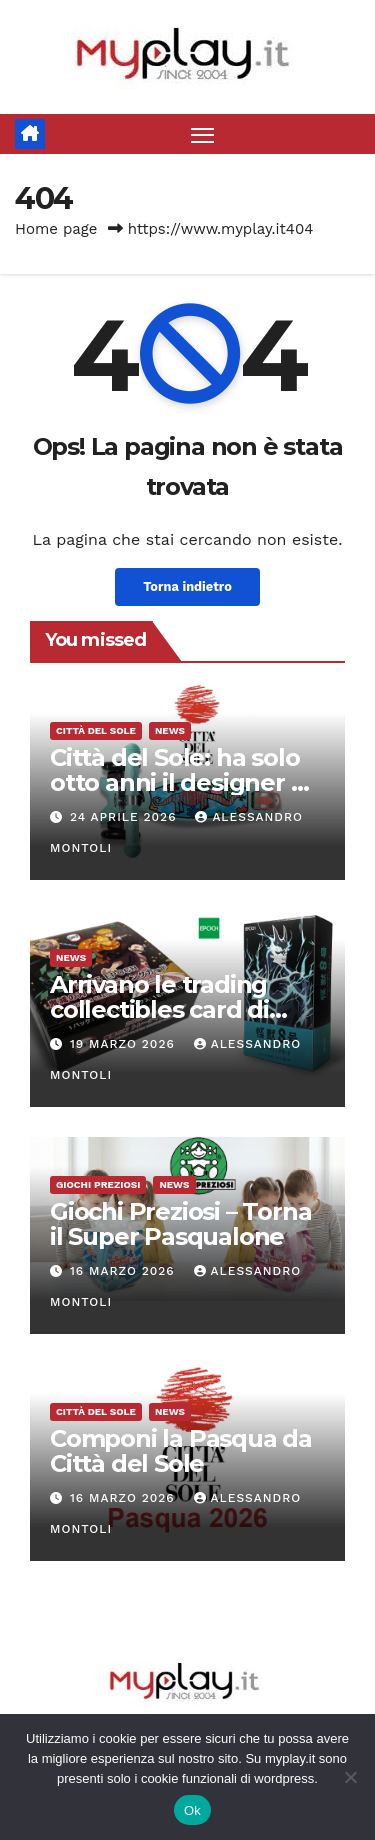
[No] (350, 1777)
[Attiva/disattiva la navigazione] (203, 134)
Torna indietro (187, 586)
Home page (56, 229)
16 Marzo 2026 (125, 1271)
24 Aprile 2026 (125, 817)
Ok (192, 1810)
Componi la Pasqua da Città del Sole (181, 1451)
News (170, 730)
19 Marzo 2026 (125, 1044)
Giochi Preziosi (98, 1184)
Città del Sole (96, 730)
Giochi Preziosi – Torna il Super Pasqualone (180, 1224)
